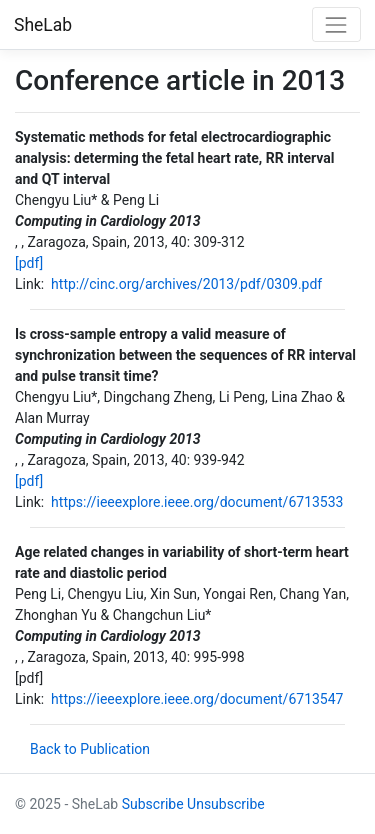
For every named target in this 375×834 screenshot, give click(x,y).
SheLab (43, 25)
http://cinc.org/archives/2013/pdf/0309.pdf (186, 284)
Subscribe (153, 804)
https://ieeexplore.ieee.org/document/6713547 (197, 699)
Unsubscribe (226, 804)
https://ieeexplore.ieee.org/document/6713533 (197, 502)
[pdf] (29, 263)
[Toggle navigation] (336, 24)
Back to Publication (90, 749)
